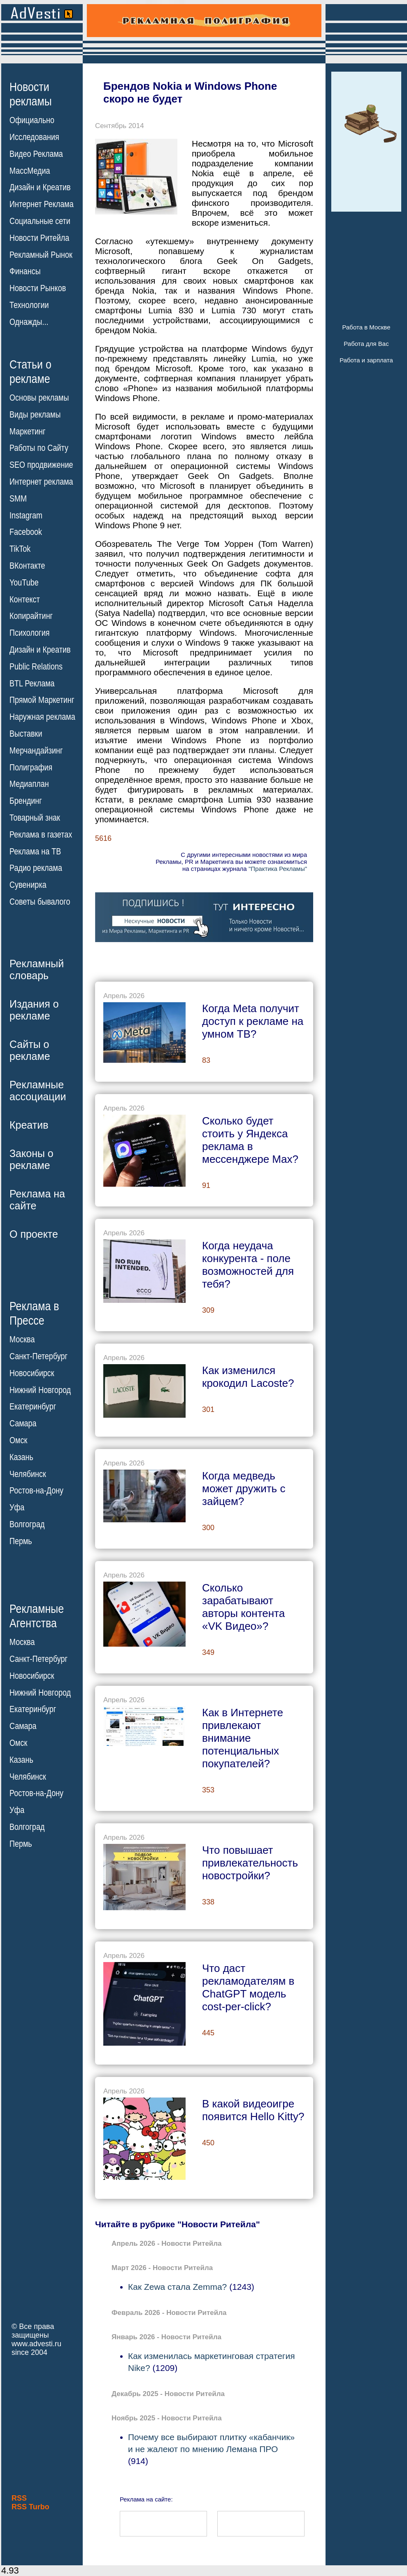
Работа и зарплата (366, 360)
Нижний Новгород (40, 1390)
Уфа (16, 1507)
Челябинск (27, 1474)
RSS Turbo (30, 2507)
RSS (19, 2498)
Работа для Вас (366, 343)
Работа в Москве (366, 327)
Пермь (20, 1541)
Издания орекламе (34, 1010)
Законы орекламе (31, 1159)
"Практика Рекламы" (278, 868)
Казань (21, 1457)
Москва (22, 1339)
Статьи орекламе (30, 371)
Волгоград (26, 1524)
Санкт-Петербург (38, 1356)
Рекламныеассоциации (37, 1090)
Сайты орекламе (29, 1050)
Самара (23, 1423)
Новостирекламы (30, 94)
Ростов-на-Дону (36, 1491)
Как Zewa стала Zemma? (177, 2286)
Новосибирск (31, 1373)
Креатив (28, 1125)
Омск (18, 1440)
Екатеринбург (32, 1407)
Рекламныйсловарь (36, 969)
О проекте (33, 1234)
